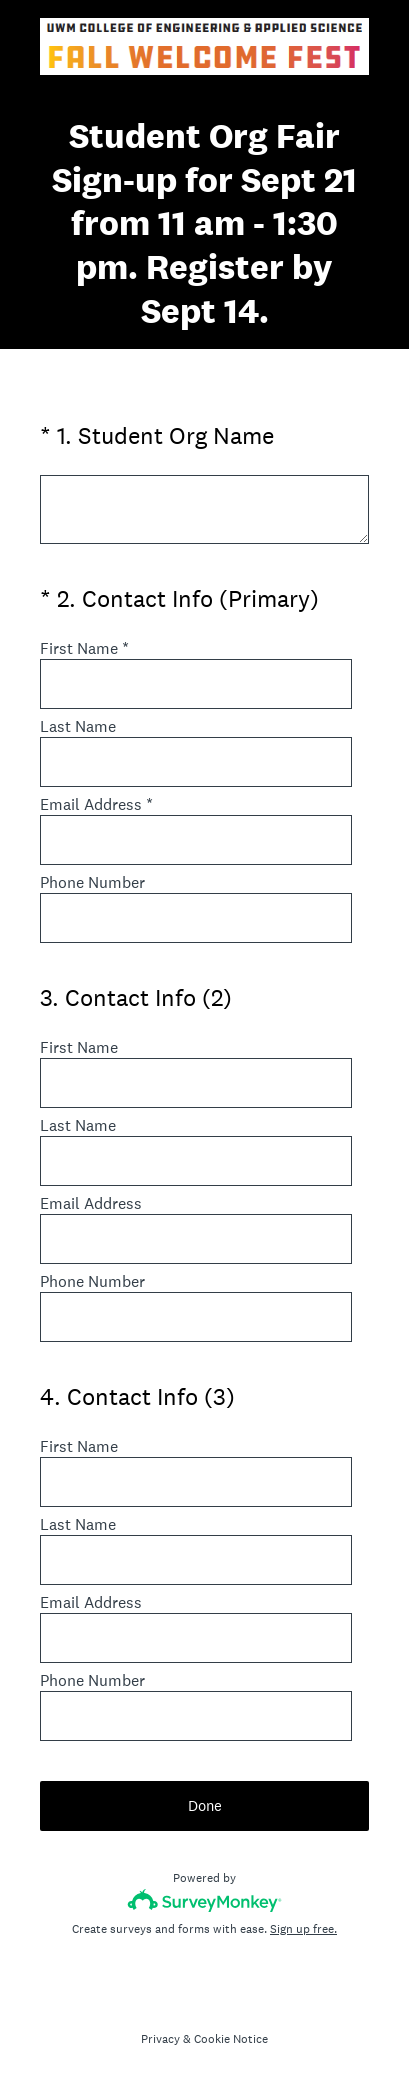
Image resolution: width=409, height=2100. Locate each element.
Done (205, 1805)
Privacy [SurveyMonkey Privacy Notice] (160, 2039)
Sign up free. (303, 1929)
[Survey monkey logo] (204, 1900)
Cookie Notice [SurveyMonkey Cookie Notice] (231, 2039)
